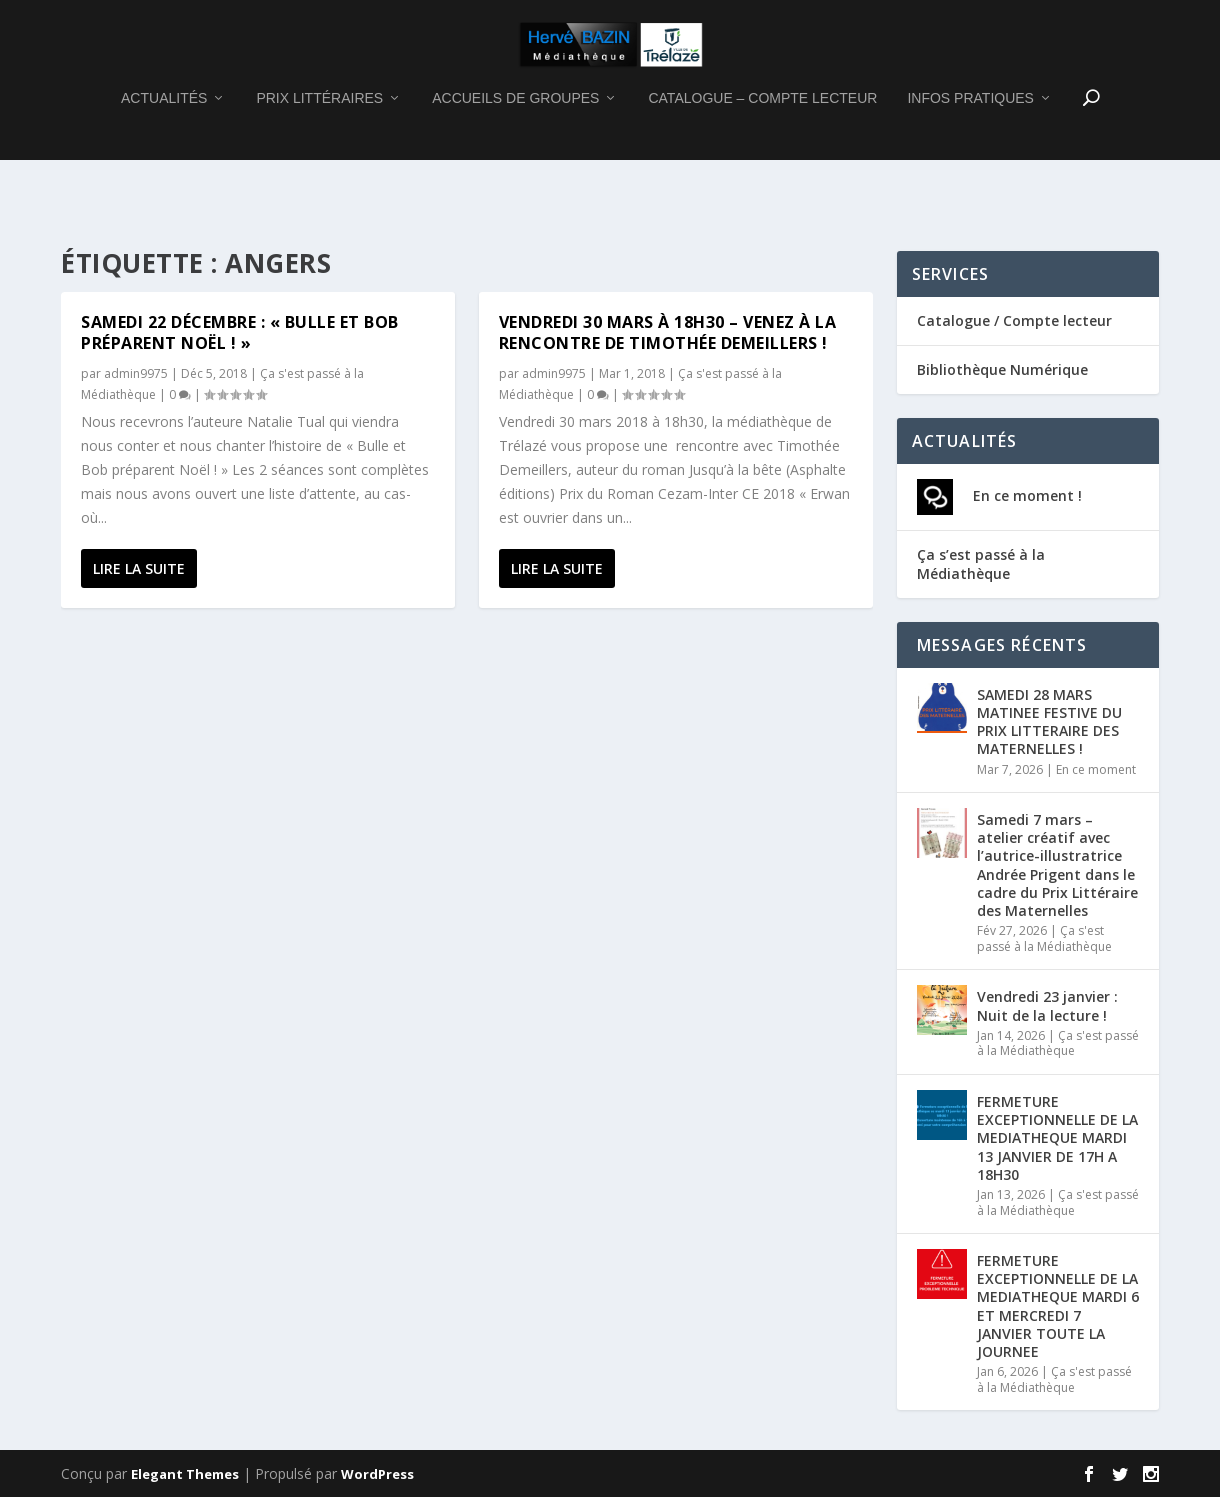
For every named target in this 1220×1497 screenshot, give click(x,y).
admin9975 (136, 373)
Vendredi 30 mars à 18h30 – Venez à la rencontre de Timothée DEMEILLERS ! (668, 332)
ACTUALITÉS (164, 149)
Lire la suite (139, 568)
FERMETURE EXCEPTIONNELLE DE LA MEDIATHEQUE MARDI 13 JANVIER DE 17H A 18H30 (1057, 1138)
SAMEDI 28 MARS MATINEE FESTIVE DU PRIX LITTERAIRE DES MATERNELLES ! (1049, 722)
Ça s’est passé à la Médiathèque (981, 563)
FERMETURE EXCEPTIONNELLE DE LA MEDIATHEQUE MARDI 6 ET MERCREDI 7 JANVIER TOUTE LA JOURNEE (1058, 1306)
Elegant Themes (185, 1474)
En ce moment (1096, 769)
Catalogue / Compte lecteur (1014, 320)
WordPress (377, 1474)
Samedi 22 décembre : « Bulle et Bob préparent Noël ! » (240, 332)
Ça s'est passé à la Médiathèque (1044, 938)
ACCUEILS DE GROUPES (515, 149)
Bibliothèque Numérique (1002, 369)
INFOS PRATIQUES (970, 149)
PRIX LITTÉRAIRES (319, 149)
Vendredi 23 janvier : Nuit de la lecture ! (1047, 1005)
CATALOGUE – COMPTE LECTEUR (762, 149)
